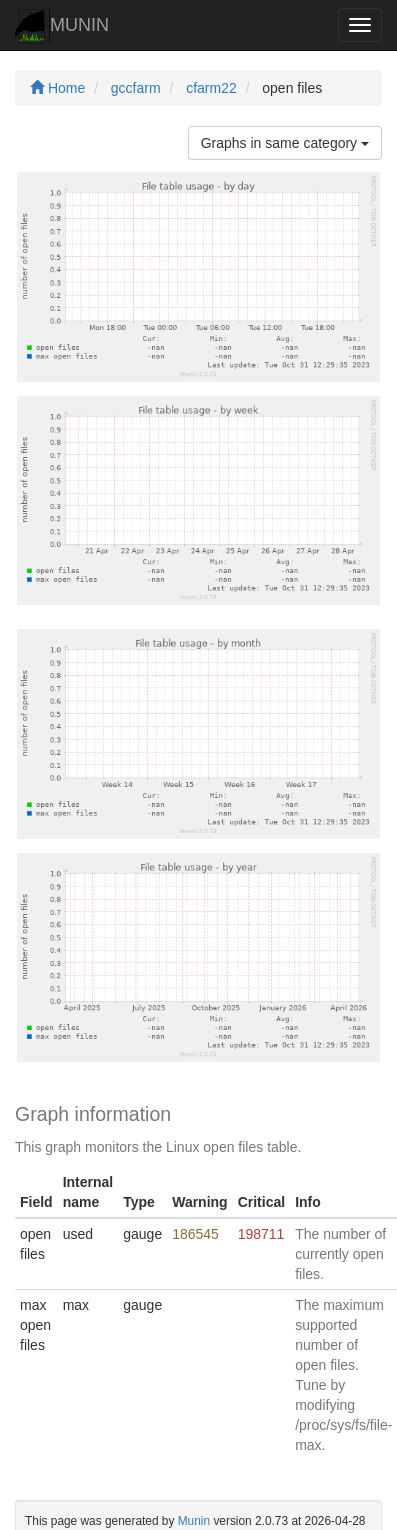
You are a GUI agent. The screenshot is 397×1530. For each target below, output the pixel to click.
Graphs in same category (285, 143)
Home (57, 88)
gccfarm (136, 88)
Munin (194, 1521)
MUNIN (62, 26)
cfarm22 (211, 88)
